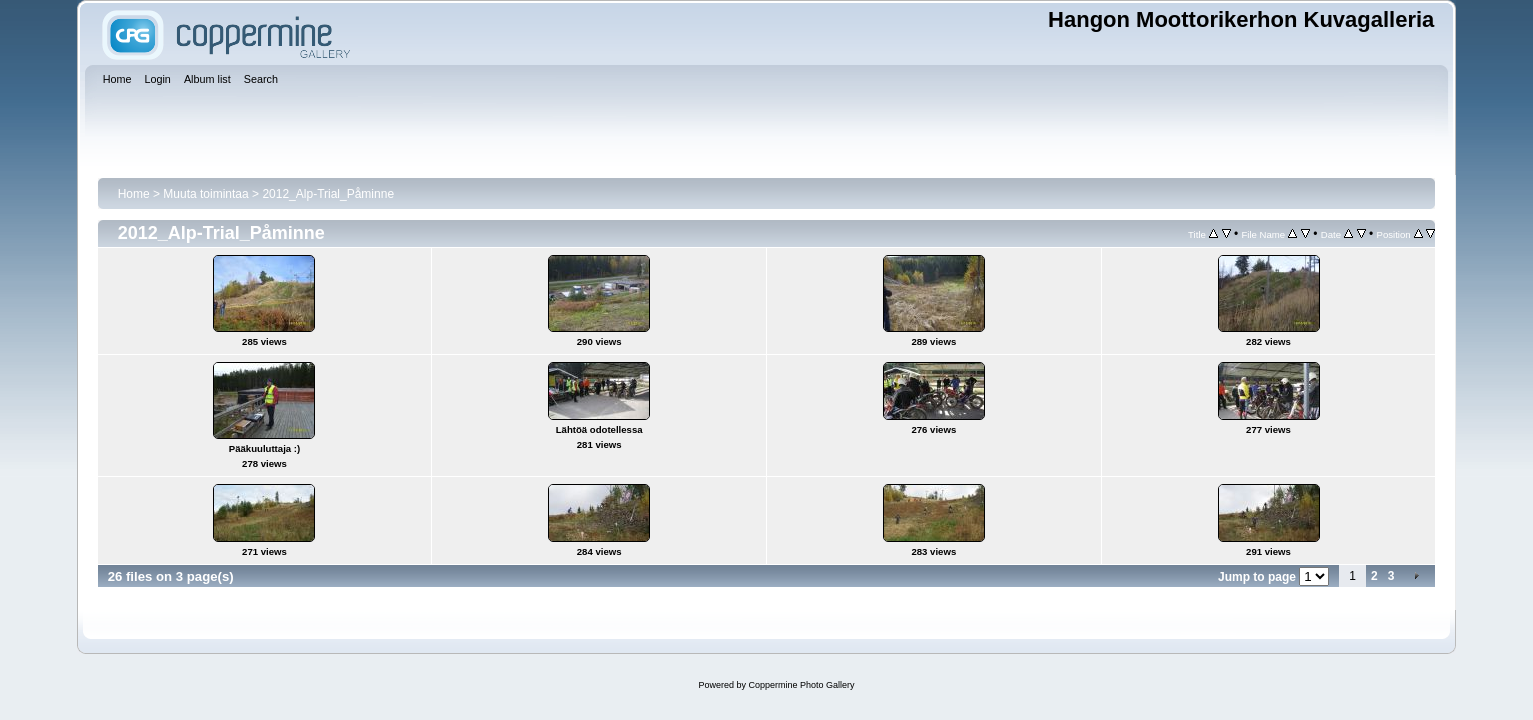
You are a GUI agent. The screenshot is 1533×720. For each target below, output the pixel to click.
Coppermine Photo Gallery (801, 685)
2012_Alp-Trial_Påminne (328, 194)
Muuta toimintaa (205, 194)
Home (134, 194)
